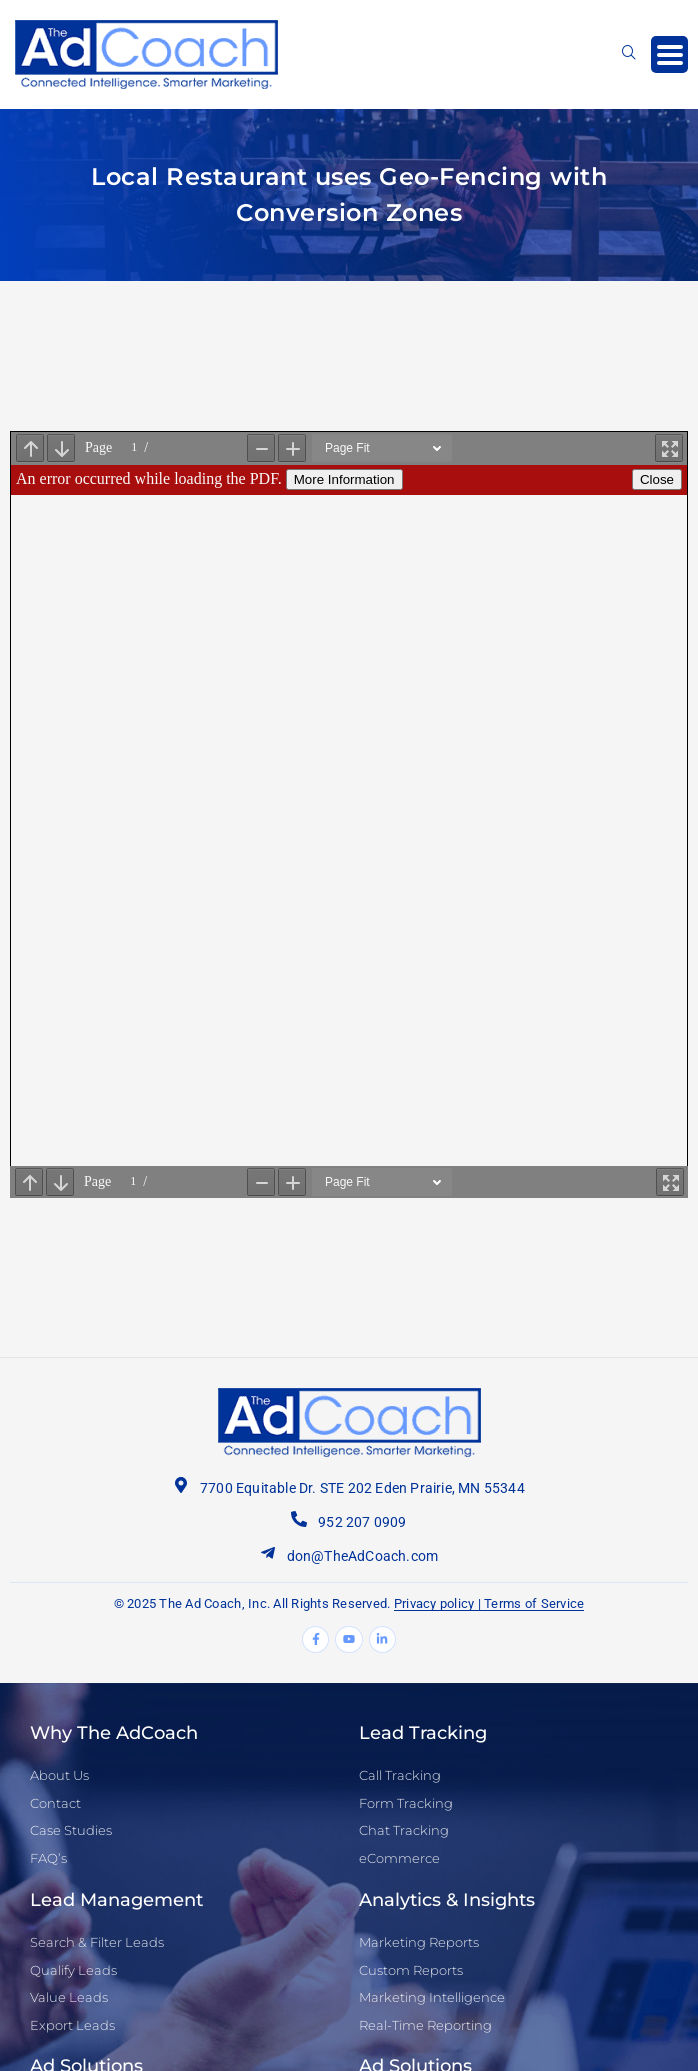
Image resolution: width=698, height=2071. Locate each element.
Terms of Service (534, 1603)
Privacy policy (434, 1603)
